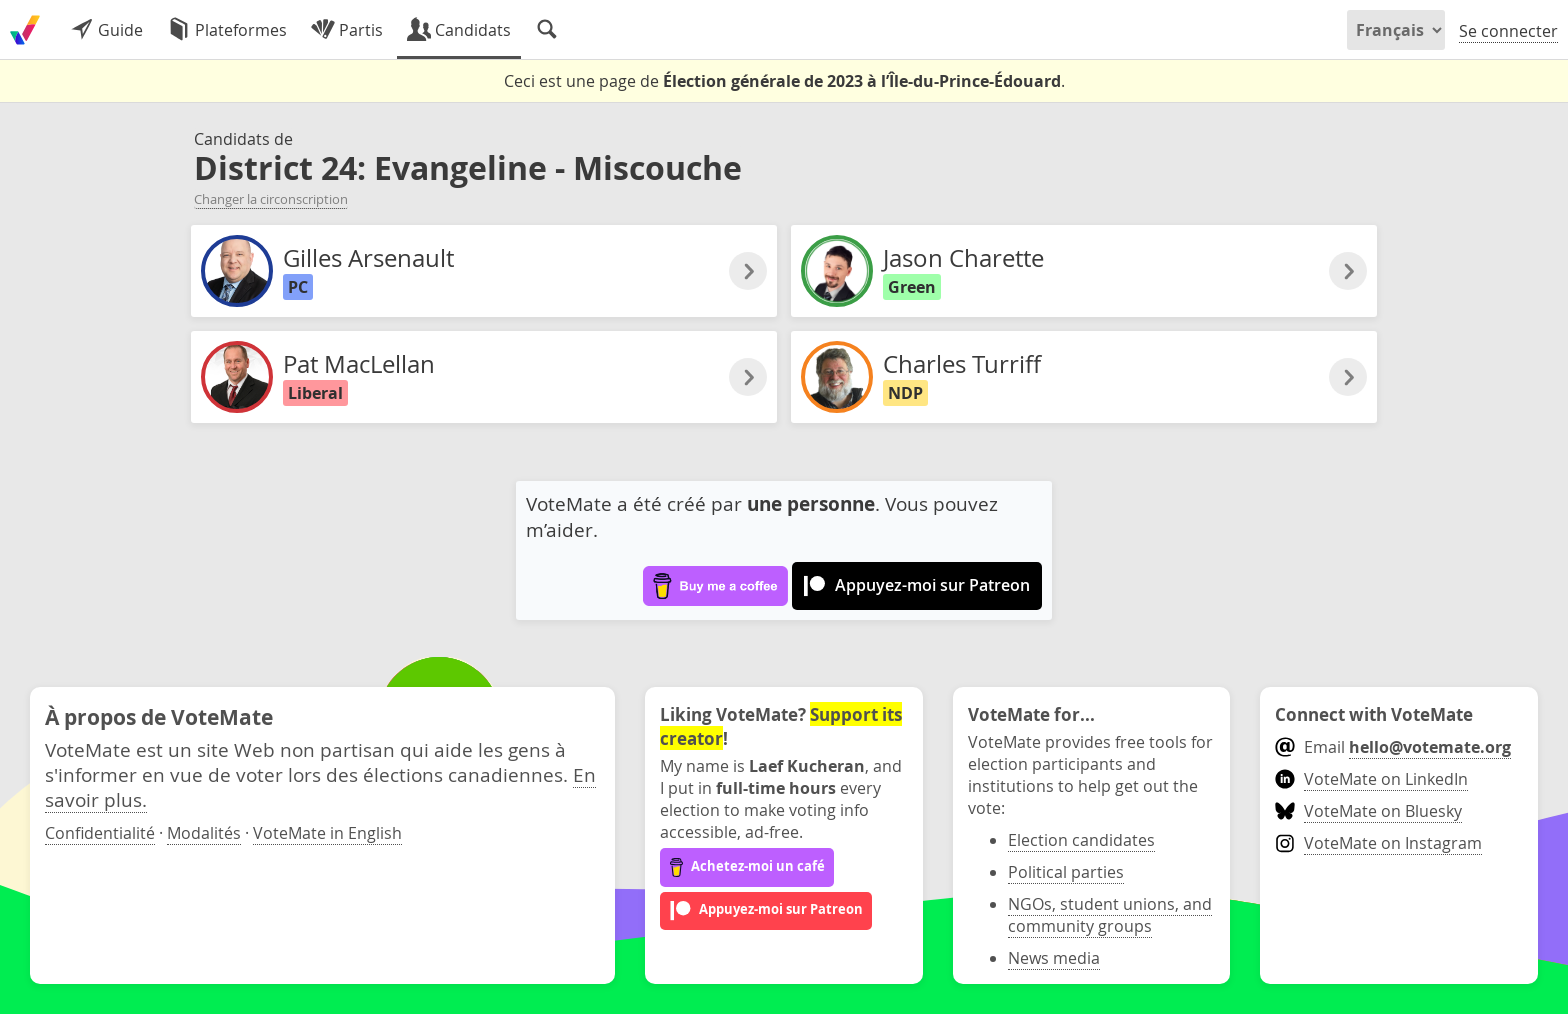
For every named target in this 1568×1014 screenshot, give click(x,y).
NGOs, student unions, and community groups (1110, 915)
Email (1392, 747)
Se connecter (1508, 31)
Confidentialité (100, 833)
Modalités (204, 833)
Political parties (1066, 872)
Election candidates (1081, 840)
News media (1054, 958)
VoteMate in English (327, 833)
